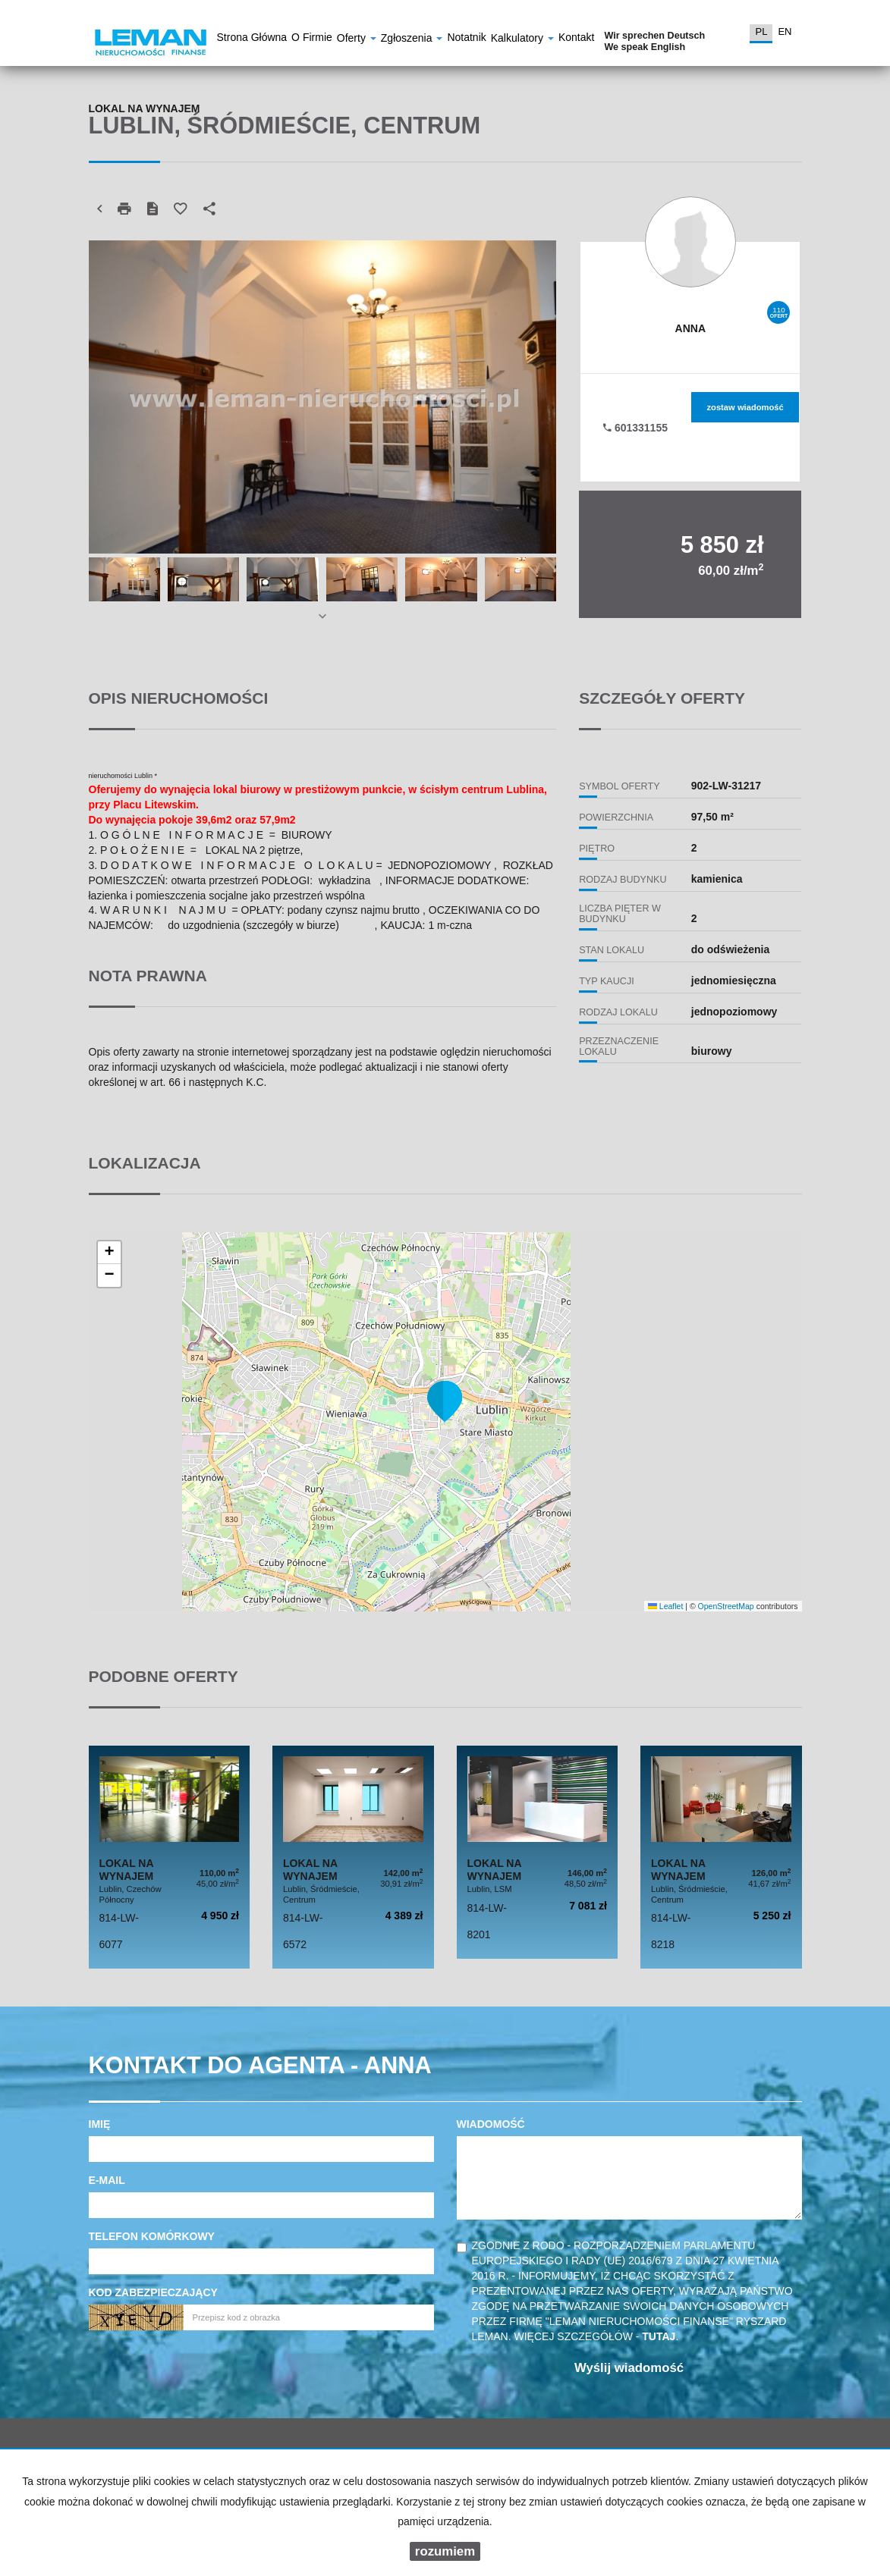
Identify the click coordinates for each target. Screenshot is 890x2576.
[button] (445, 1400)
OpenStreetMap (726, 1606)
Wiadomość (491, 2124)
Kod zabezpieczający (153, 2292)
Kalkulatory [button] (522, 40)
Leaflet (665, 1606)
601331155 (635, 428)
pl (761, 31)
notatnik (466, 39)
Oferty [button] (356, 40)
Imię (100, 2124)
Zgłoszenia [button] (412, 40)
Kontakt (576, 39)
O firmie (311, 39)
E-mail (107, 2180)
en (784, 31)
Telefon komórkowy (152, 2236)
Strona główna (252, 39)
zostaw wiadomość (744, 407)
